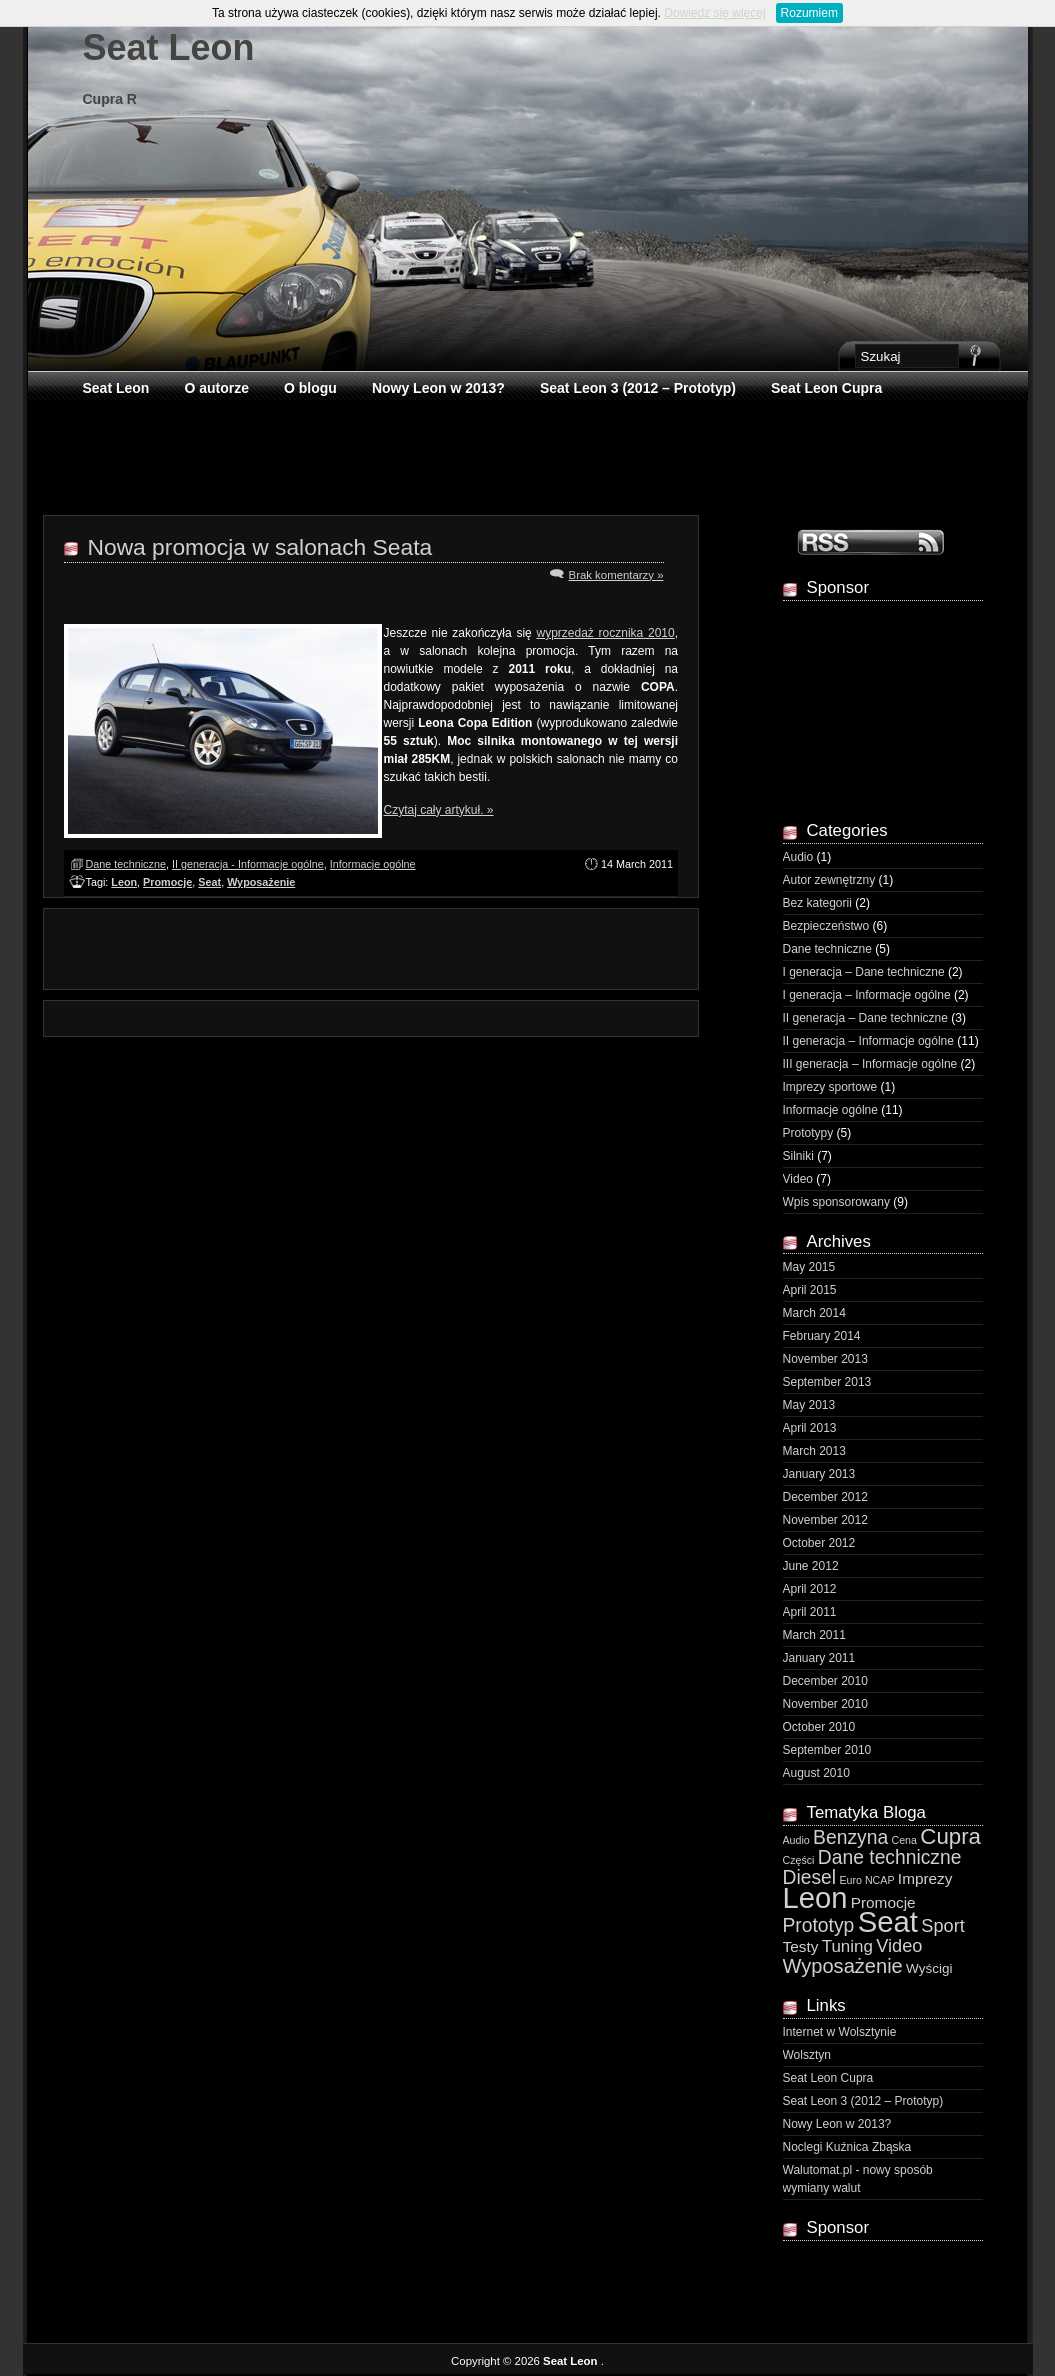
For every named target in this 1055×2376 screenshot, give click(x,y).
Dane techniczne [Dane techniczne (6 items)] (890, 1857)
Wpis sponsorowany (836, 1202)
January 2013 (819, 1474)
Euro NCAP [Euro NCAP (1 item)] (866, 1880)
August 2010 (816, 1773)
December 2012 (825, 1497)
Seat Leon (169, 47)
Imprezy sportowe (830, 1087)
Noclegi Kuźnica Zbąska (847, 2147)
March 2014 (814, 1313)
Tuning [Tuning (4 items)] (847, 1946)
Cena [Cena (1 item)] (904, 1840)
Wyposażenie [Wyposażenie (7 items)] (843, 1966)
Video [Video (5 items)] (899, 1946)
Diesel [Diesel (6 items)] (810, 1877)
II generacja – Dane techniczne (865, 1018)
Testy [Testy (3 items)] (801, 1946)
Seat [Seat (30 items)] (888, 1921)
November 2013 (825, 1359)
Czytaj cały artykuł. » (439, 810)
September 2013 (827, 1382)
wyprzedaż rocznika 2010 (605, 633)
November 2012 (825, 1520)
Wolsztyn (807, 2055)
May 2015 (809, 1267)
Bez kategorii (817, 903)
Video (798, 1179)
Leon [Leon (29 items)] (815, 1898)
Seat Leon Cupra (826, 388)
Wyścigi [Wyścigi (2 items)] (929, 1968)
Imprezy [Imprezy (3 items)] (925, 1878)
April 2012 (810, 1589)
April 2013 (810, 1428)
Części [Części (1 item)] (799, 1860)
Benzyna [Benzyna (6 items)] (850, 1837)
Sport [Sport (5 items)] (942, 1926)
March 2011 (814, 1635)
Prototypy (808, 1133)
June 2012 (811, 1566)
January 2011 (819, 1658)
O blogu (310, 388)
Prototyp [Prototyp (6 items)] (819, 1925)
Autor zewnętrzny (829, 880)
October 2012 (819, 1543)
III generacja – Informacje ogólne (870, 1064)
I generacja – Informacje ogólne (867, 995)
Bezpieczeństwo (826, 926)
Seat (209, 882)
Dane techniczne (126, 864)
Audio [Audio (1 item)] (796, 1840)
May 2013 (809, 1405)
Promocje (167, 882)
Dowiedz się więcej (714, 13)
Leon (124, 882)
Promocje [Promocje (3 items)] (883, 1902)
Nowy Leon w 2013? (438, 388)
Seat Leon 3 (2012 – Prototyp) (638, 388)
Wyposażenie (261, 882)
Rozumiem (809, 13)
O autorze (216, 388)
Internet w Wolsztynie (840, 2032)
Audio (798, 857)
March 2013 (814, 1451)
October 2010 (819, 1727)
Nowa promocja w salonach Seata (260, 547)
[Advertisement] (529, 456)
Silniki (798, 1156)
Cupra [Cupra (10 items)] (950, 1836)
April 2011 (810, 1612)
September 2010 (827, 1750)
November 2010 (825, 1704)
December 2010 (825, 1681)
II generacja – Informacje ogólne (868, 1041)
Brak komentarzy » (616, 575)
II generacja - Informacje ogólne (248, 864)
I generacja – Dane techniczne (864, 972)
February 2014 (822, 1336)
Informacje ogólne (373, 864)
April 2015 (810, 1290)
